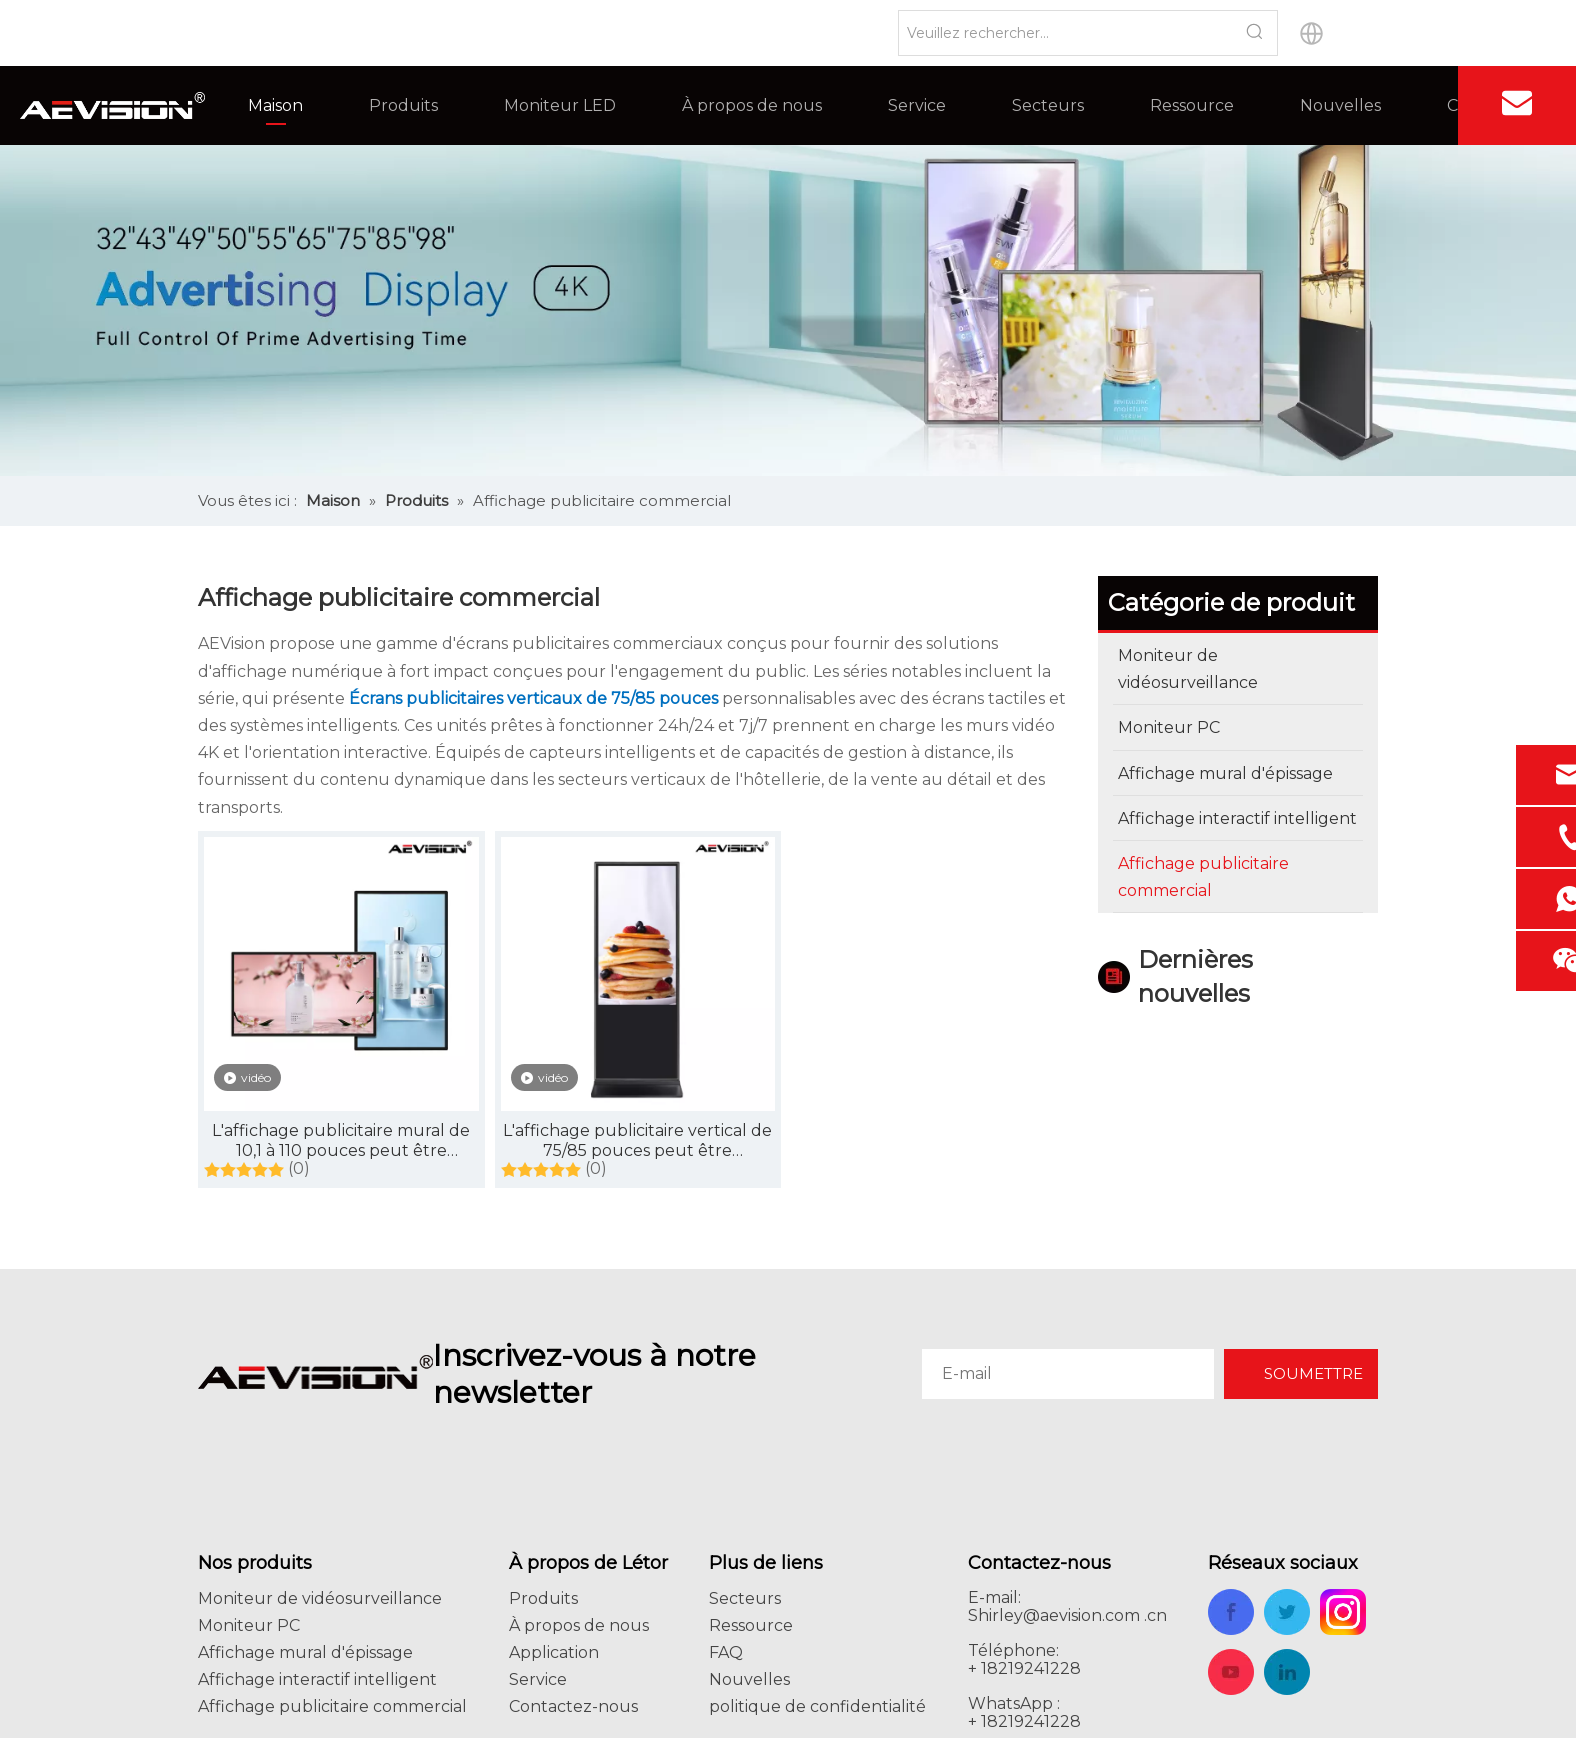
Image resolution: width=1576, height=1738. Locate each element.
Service (917, 105)
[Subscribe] (1301, 1374)
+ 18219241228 (1024, 1721)
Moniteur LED (560, 105)
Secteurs (1048, 105)
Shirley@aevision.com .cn (1067, 1615)
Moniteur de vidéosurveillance (320, 1598)
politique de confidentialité (817, 1706)
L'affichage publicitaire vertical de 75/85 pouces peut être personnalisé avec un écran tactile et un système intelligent (638, 1141)
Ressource (1192, 105)
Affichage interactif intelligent (317, 1679)
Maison (275, 105)
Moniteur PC (249, 1625)
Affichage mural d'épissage (305, 1652)
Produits (403, 105)
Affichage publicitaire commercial (332, 1706)
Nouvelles (1340, 105)
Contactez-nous (573, 1706)
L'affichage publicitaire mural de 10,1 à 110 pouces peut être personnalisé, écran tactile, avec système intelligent (341, 1141)
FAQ (726, 1652)
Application (554, 1652)
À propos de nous (752, 105)
